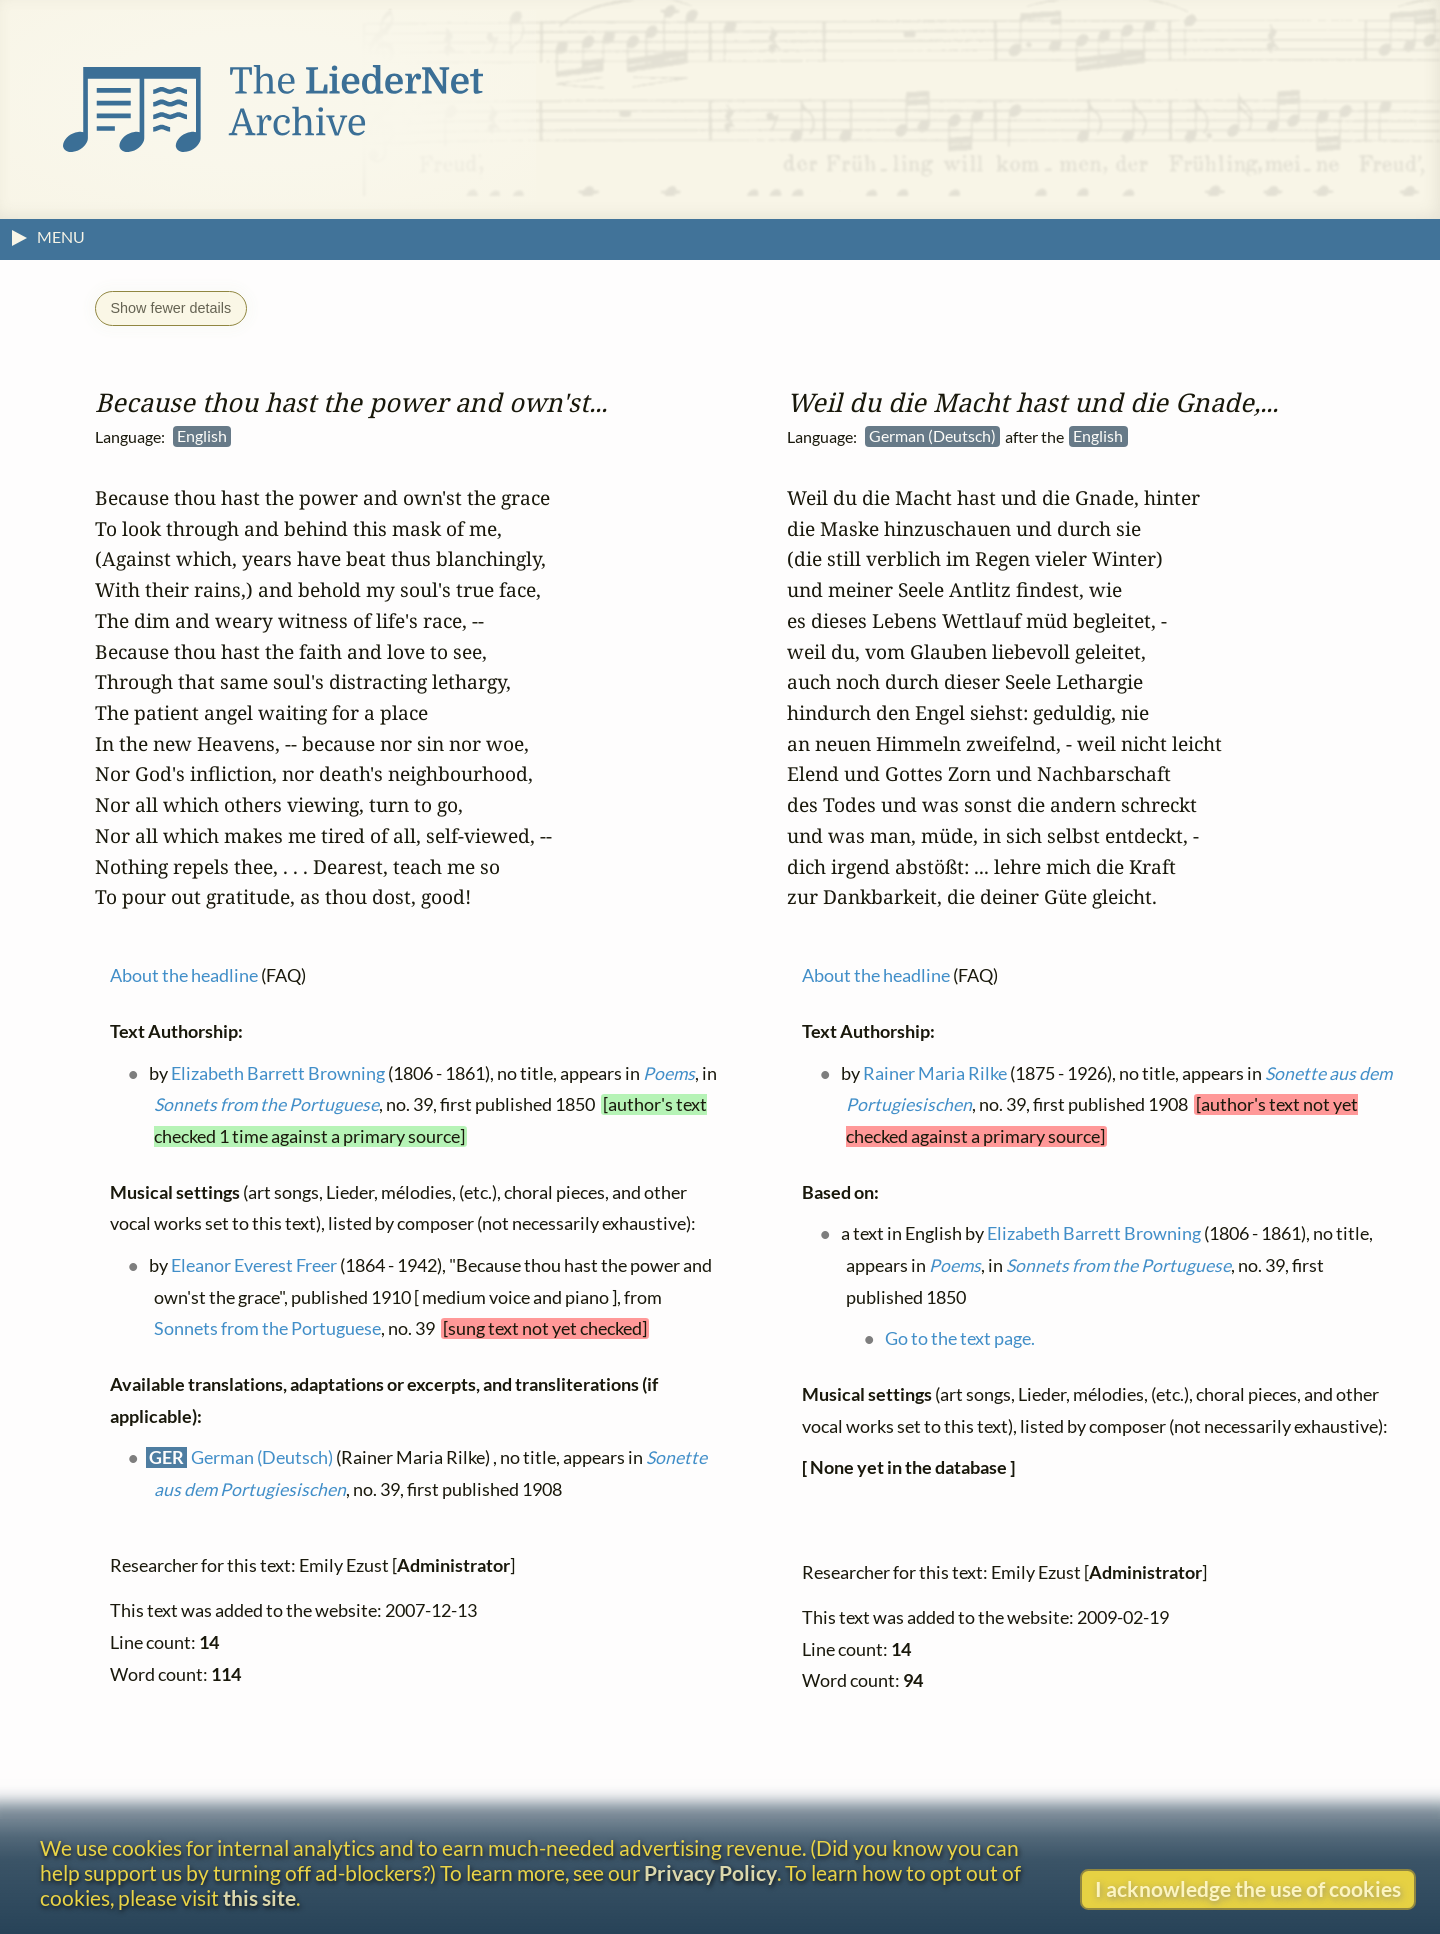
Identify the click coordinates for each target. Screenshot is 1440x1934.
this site (259, 1897)
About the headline (184, 975)
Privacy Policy (710, 1872)
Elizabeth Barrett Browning (278, 1073)
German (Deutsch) (262, 1457)
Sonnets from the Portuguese (266, 1104)
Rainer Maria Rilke (935, 1073)
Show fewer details (170, 308)
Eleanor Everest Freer (254, 1265)
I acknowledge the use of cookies (1248, 1888)
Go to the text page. (960, 1338)
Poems (669, 1073)
